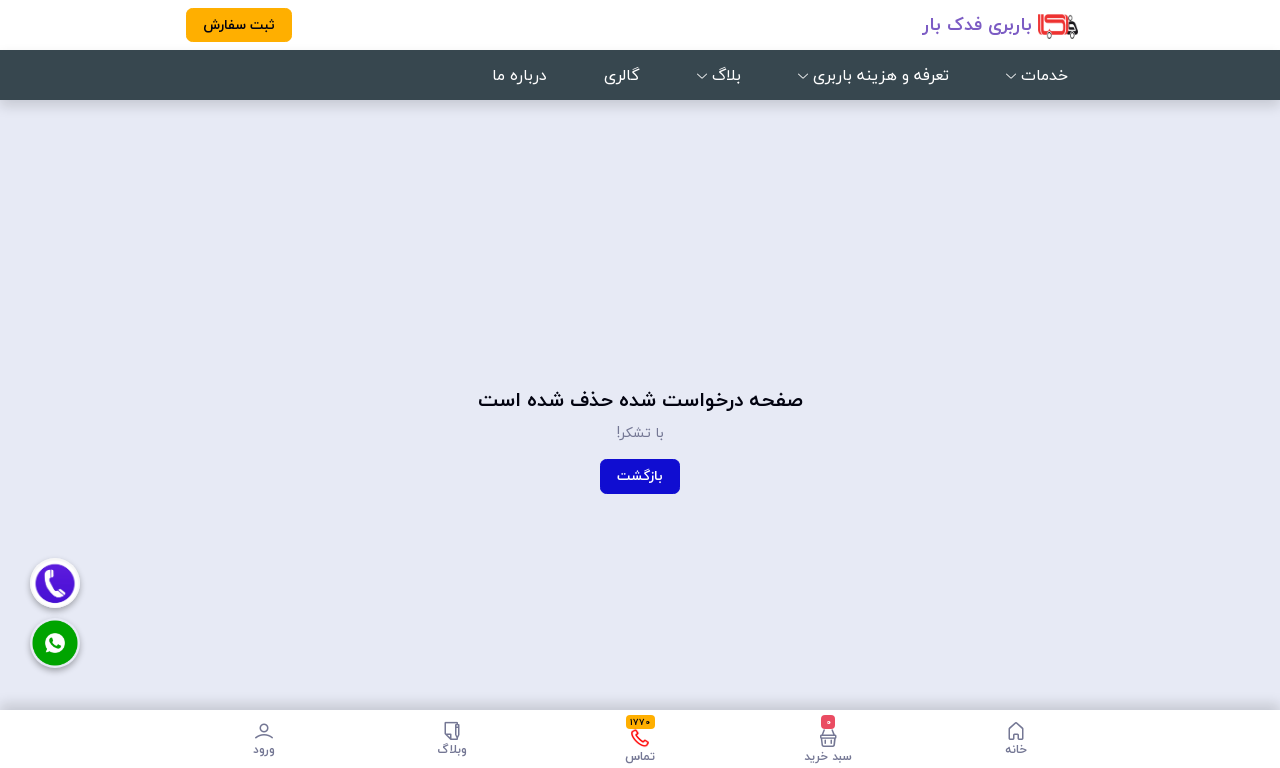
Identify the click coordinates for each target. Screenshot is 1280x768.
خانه (1016, 739)
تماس (640, 739)
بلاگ (719, 75)
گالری (622, 75)
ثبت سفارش (239, 24)
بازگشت (640, 475)
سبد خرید (828, 739)
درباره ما (519, 75)
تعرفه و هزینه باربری (873, 75)
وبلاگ (452, 739)
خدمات (1037, 75)
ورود (264, 739)
